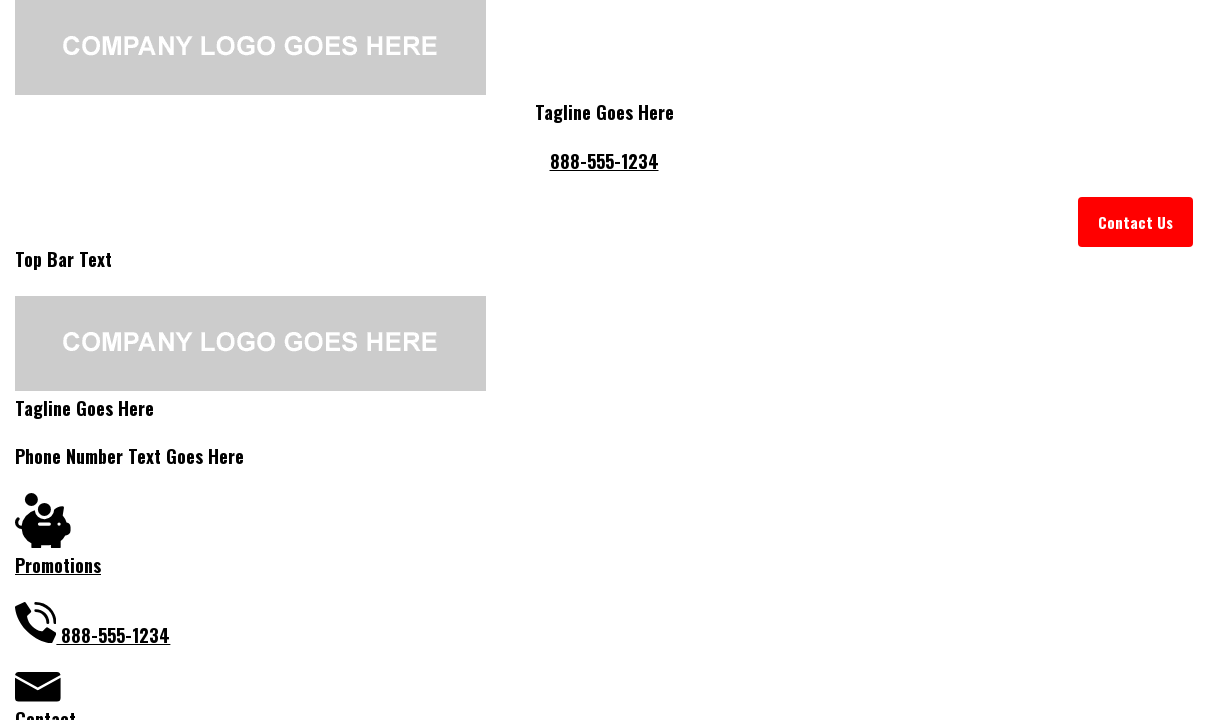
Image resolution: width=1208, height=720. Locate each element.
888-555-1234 (604, 161)
